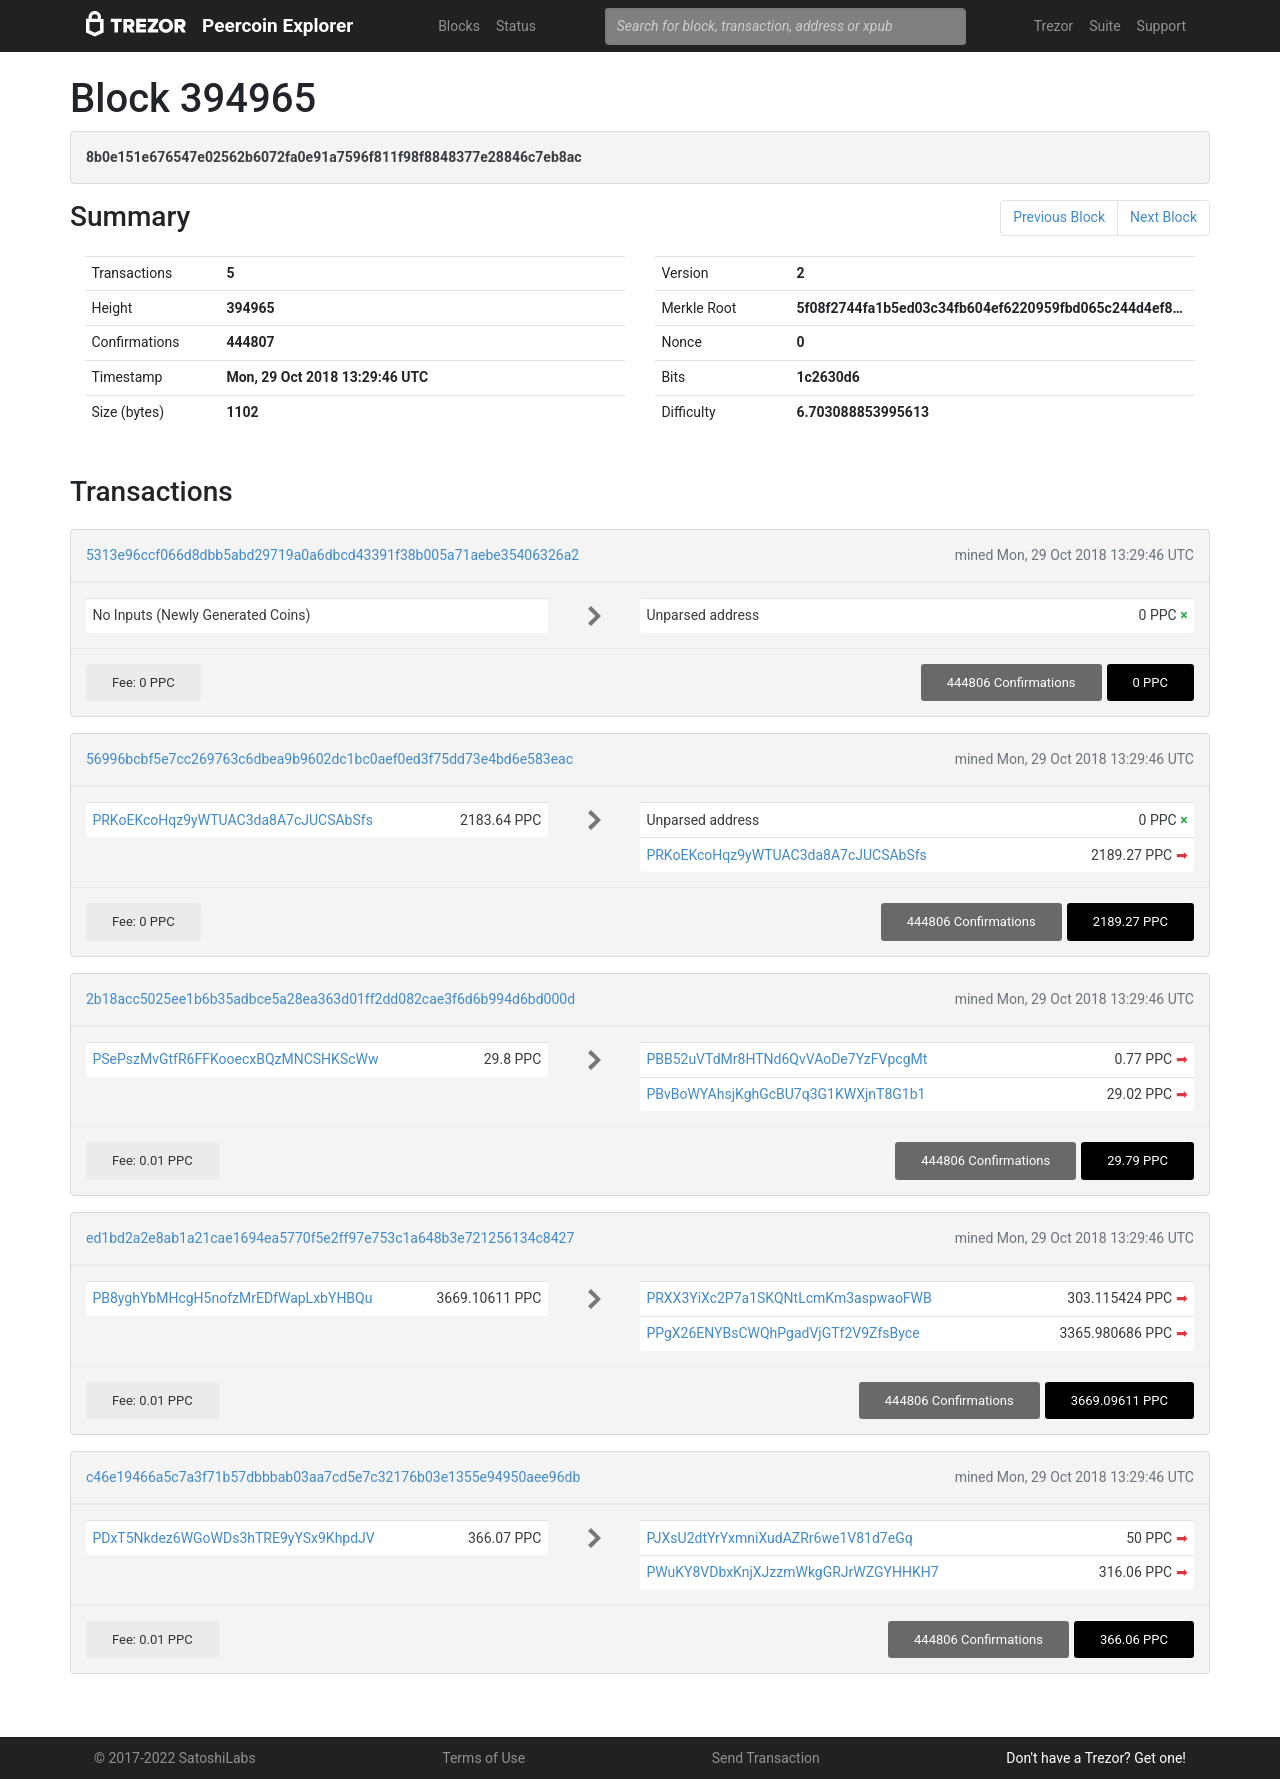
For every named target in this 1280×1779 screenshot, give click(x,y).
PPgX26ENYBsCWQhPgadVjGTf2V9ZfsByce (782, 1333)
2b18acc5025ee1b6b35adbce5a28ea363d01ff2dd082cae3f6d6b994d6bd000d (330, 999)
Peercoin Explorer (277, 25)
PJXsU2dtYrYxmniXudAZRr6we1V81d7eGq (779, 1538)
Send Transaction (766, 1758)
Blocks (459, 26)
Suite (1104, 26)
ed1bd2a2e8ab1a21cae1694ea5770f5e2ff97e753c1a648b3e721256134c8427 (330, 1238)
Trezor (1053, 26)
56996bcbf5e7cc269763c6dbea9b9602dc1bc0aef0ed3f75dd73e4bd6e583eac (329, 759)
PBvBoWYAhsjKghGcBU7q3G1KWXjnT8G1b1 (785, 1094)
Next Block (1163, 217)
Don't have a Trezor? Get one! (1096, 1758)
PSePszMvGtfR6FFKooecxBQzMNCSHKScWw (235, 1059)
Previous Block (1059, 217)
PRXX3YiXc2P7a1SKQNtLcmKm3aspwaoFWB (788, 1298)
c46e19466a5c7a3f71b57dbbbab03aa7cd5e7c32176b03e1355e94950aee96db (333, 1477)
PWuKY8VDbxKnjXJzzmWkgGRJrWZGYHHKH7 (792, 1572)
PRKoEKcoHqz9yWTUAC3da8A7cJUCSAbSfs (232, 820)
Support (1161, 26)
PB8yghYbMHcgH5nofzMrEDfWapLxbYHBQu (232, 1298)
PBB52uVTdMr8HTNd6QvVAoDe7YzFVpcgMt (786, 1059)
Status (516, 26)
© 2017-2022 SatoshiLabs (175, 1758)
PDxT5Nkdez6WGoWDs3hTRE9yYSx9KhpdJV (233, 1538)
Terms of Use (483, 1758)
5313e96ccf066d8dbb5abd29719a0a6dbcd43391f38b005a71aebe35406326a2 (332, 555)
